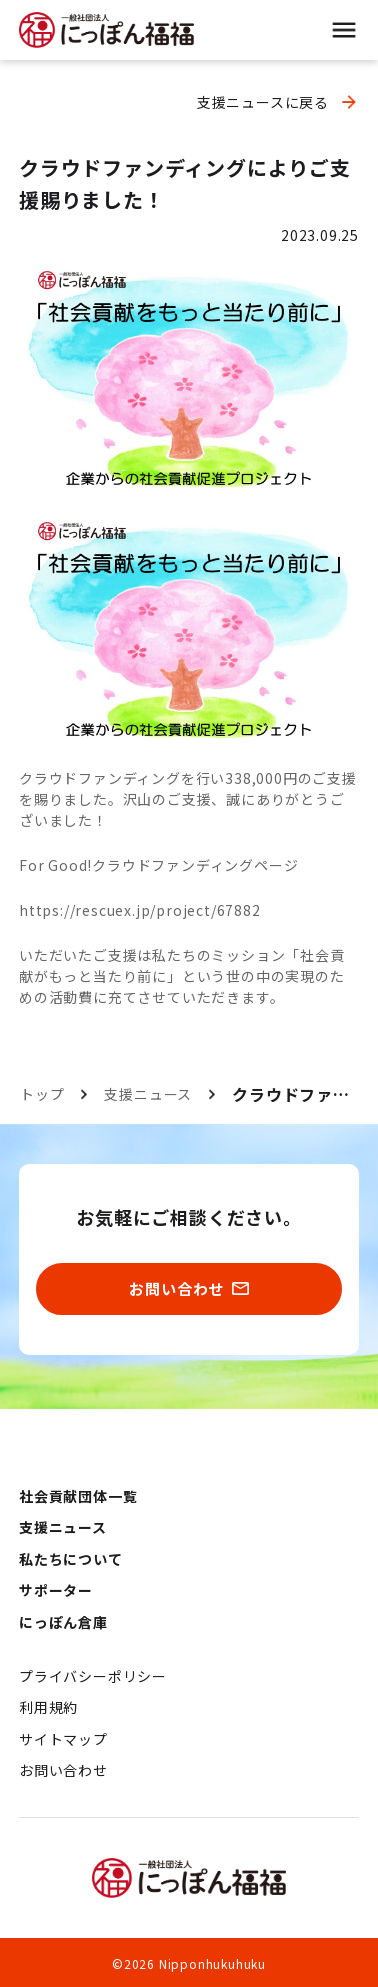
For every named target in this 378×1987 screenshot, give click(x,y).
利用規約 (48, 1707)
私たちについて (71, 1559)
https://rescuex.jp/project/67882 (140, 910)
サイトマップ (63, 1739)
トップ (42, 1094)
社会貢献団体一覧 (78, 1496)
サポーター (56, 1590)
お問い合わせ (63, 1770)
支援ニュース (148, 1094)
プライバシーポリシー (93, 1676)
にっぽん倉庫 (63, 1622)
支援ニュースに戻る (263, 102)
